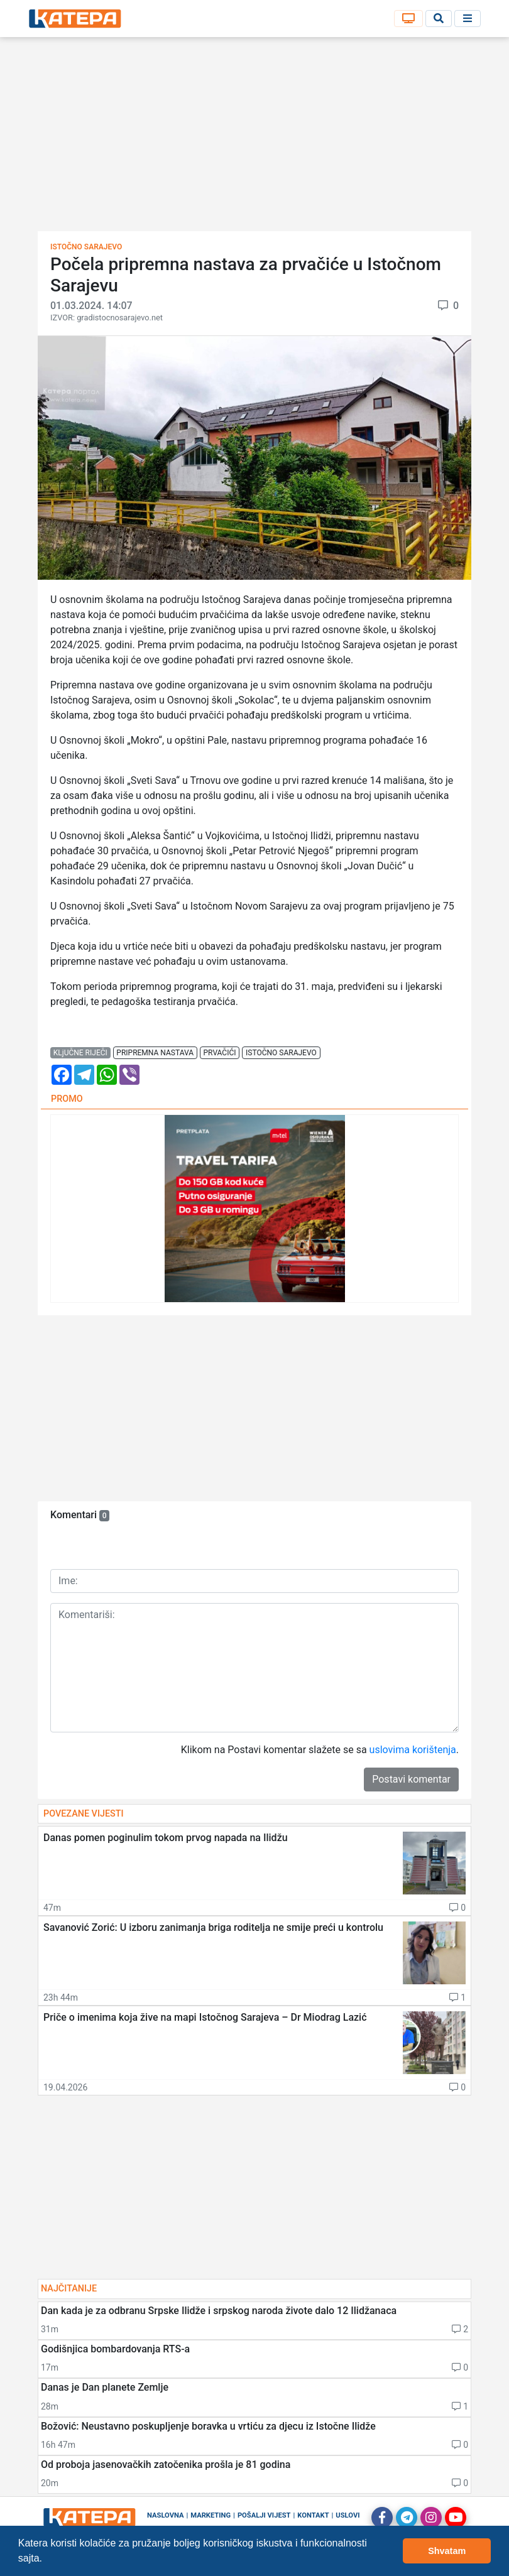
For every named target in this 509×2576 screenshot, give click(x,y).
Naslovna (165, 2515)
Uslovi (347, 2515)
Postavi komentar (411, 1779)
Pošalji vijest (264, 2515)
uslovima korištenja (412, 1750)
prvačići (220, 1052)
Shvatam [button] (447, 2551)
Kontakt (313, 2515)
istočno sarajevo (281, 1052)
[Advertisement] (254, 138)
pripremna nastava (155, 1052)
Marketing (210, 2515)
